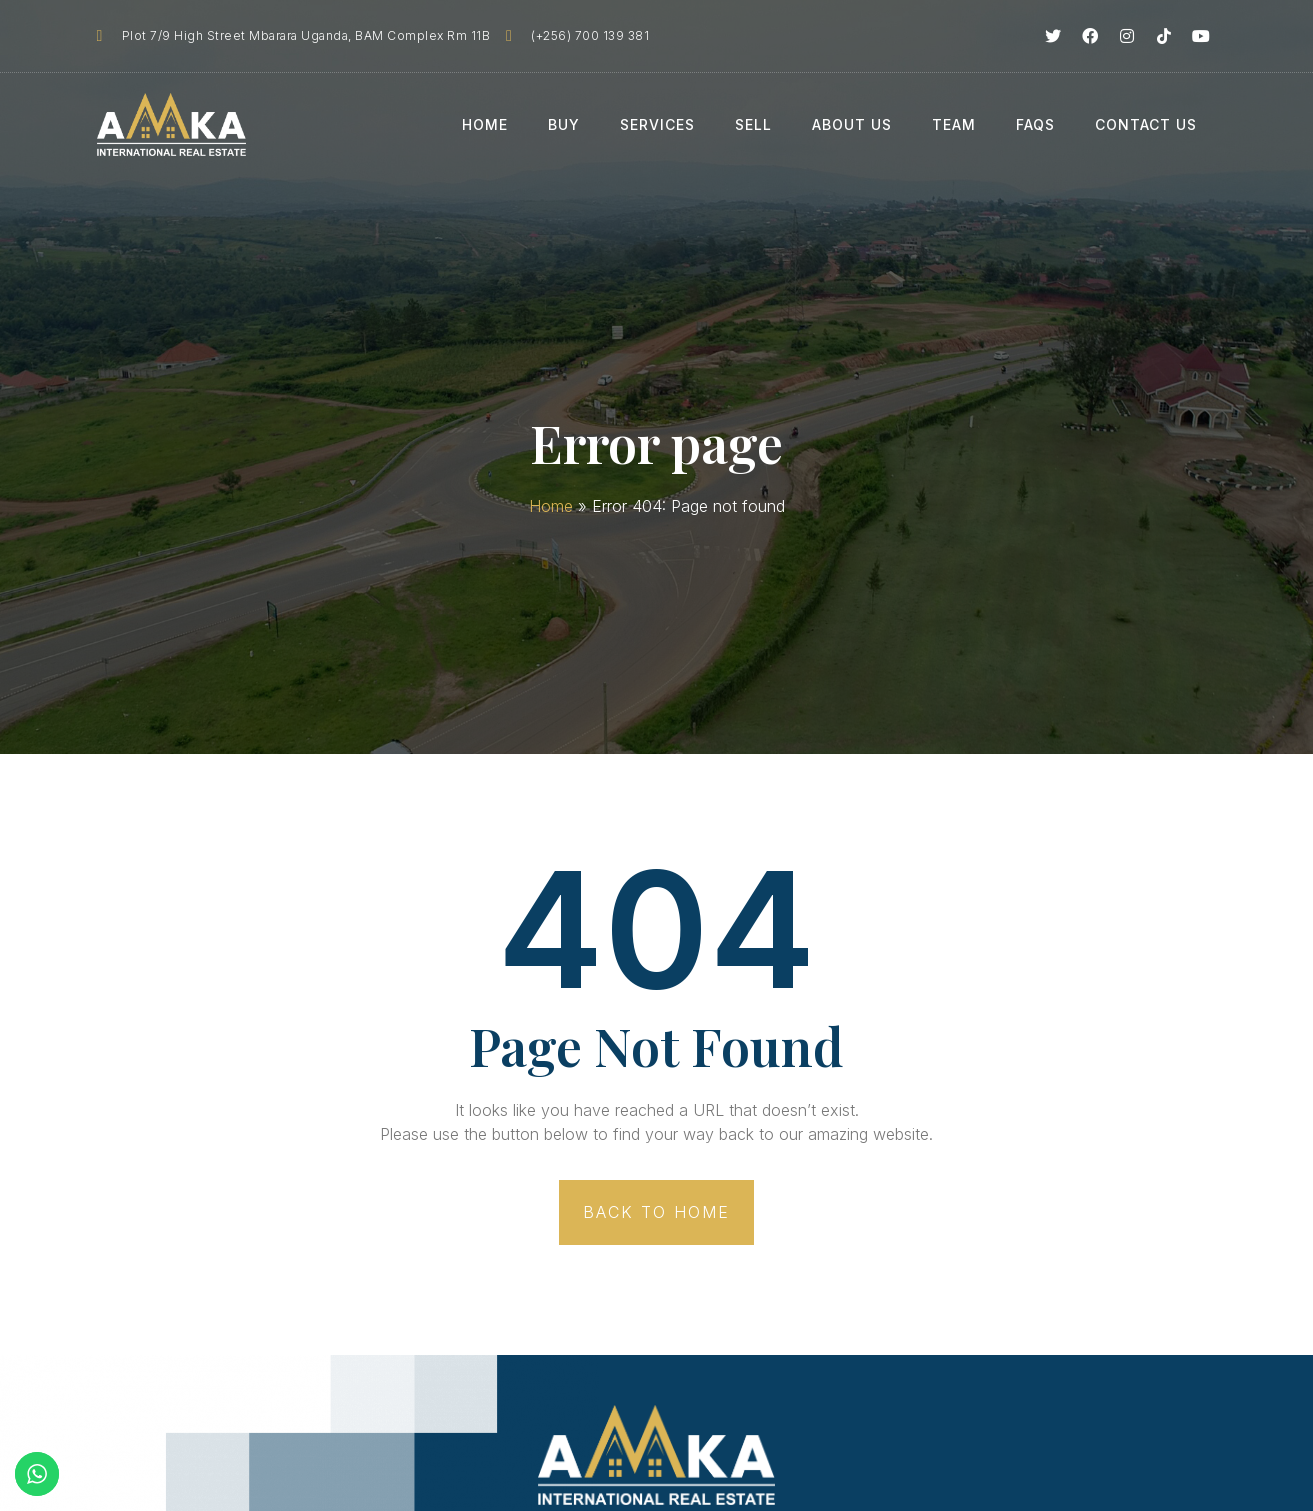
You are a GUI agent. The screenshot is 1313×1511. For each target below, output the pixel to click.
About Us (852, 124)
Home (485, 124)
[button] (656, 1212)
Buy (564, 124)
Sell (753, 124)
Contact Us (1146, 124)
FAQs (1035, 124)
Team (954, 124)
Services (657, 124)
